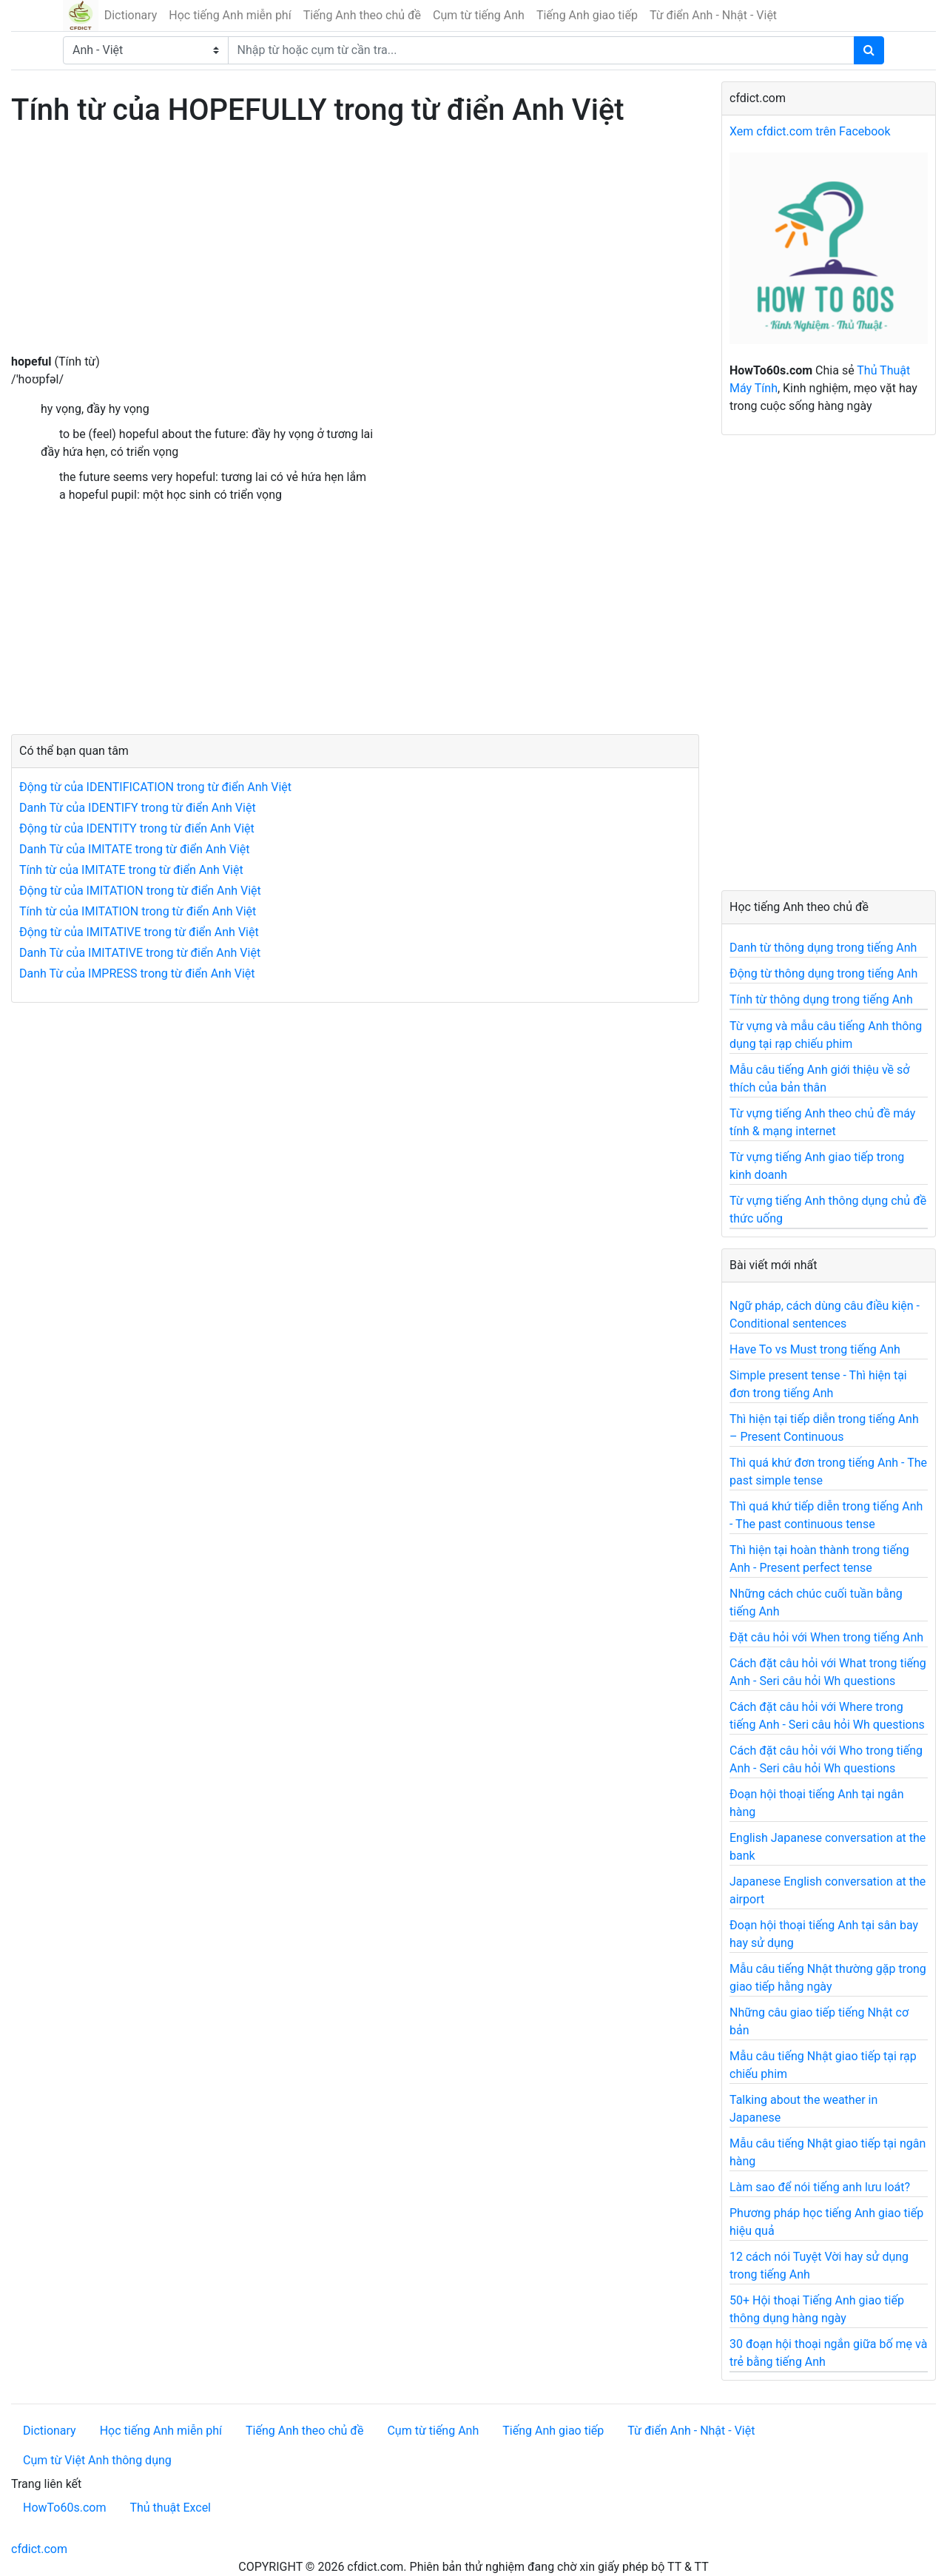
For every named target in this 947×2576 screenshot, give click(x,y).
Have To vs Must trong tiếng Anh (814, 1349)
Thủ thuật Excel (170, 2508)
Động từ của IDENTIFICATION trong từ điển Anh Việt (155, 787)
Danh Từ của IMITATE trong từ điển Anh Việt (134, 849)
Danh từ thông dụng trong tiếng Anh (823, 948)
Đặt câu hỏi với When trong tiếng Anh (826, 1637)
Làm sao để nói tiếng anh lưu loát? (819, 2187)
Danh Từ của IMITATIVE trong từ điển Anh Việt (139, 953)
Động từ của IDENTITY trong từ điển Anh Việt (137, 828)
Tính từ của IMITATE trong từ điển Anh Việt (131, 870)
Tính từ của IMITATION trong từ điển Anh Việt (137, 911)
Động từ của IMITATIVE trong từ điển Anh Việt (139, 932)
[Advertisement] (355, 249)
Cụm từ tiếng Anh (479, 15)
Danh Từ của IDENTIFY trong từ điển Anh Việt (137, 808)
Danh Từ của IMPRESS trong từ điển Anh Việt (137, 973)
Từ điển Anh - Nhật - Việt (713, 15)
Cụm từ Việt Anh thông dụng (97, 2460)
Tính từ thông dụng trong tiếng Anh (821, 999)
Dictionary (131, 15)
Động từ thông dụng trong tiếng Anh (823, 973)
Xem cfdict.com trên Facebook (810, 131)
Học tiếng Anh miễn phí (230, 15)
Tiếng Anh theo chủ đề (362, 15)
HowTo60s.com (64, 2508)
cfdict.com (39, 2549)
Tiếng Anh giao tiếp (587, 15)
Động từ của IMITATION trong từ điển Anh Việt (140, 891)
